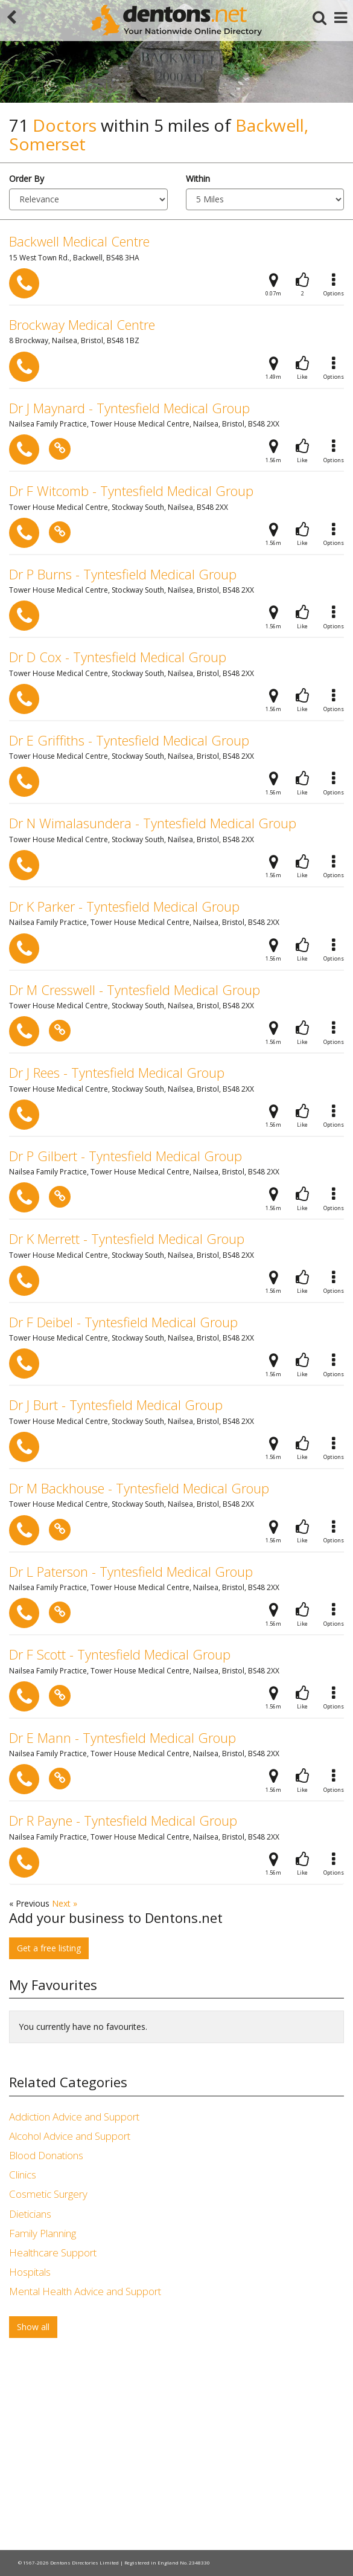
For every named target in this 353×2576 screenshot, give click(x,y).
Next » (64, 1903)
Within (198, 178)
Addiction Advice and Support (74, 2117)
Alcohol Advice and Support (69, 2136)
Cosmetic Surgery (48, 2194)
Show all (33, 2327)
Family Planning (42, 2233)
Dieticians (30, 2214)
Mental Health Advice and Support (85, 2291)
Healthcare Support (53, 2252)
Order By (26, 178)
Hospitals (30, 2272)
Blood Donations (46, 2155)
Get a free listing (49, 1948)
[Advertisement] (176, 2447)
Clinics (22, 2175)
